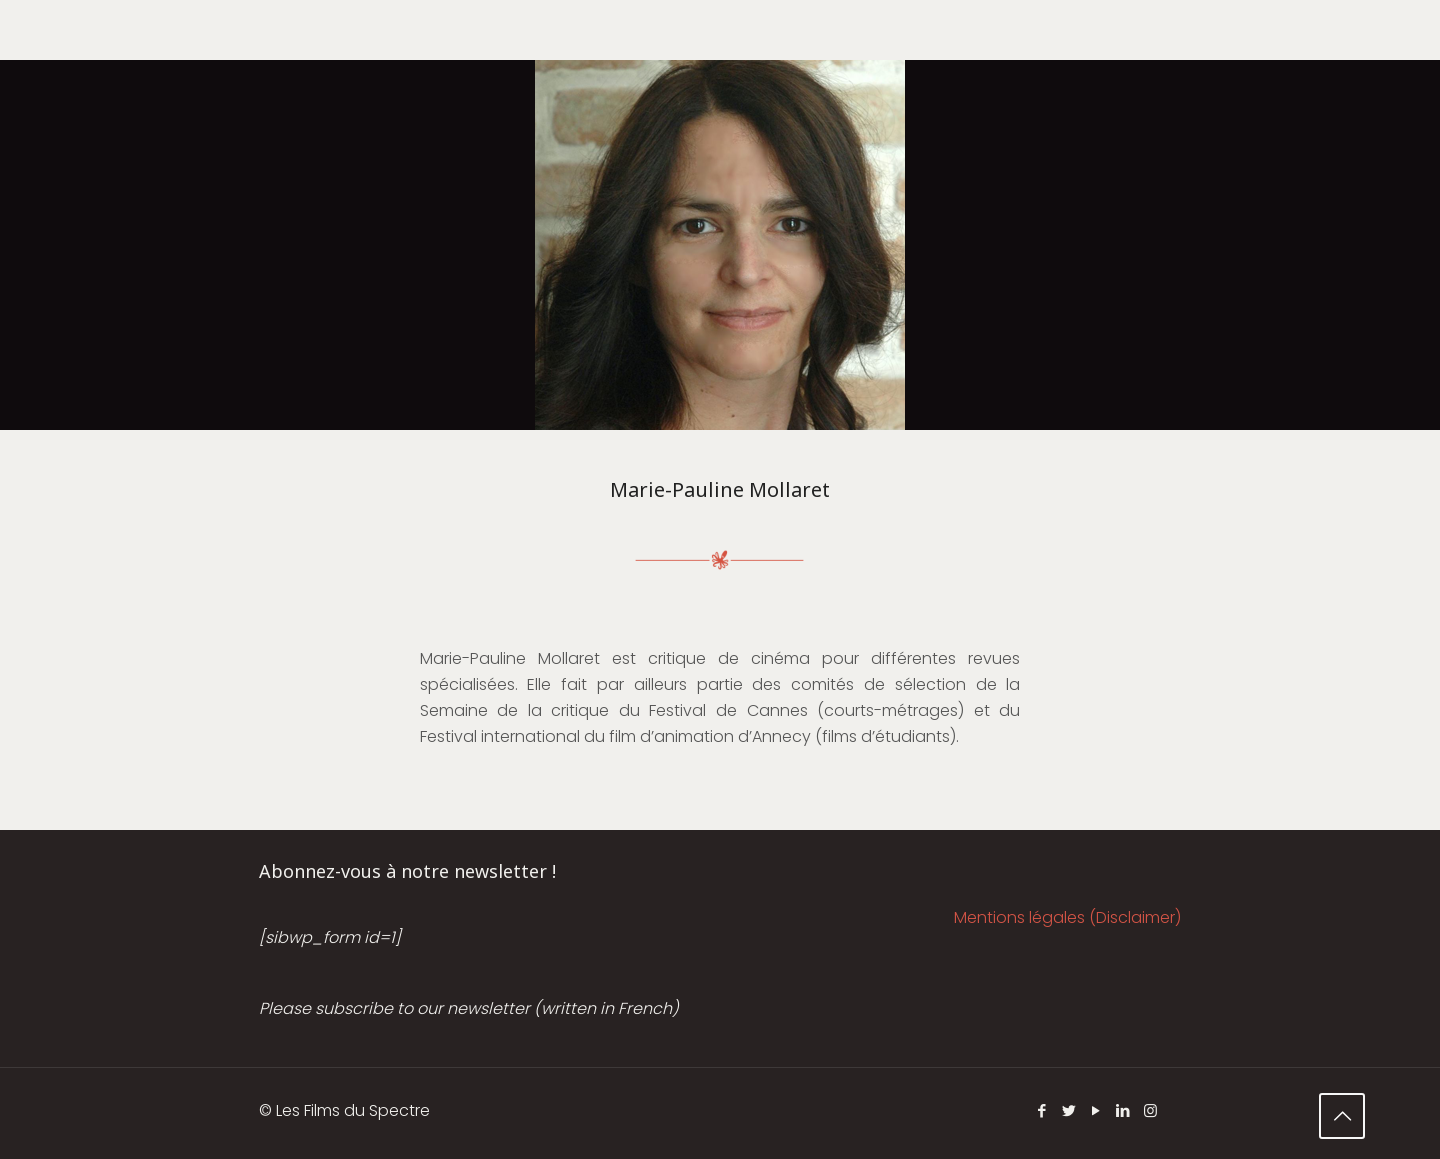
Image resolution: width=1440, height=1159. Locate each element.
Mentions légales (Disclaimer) (1067, 917)
